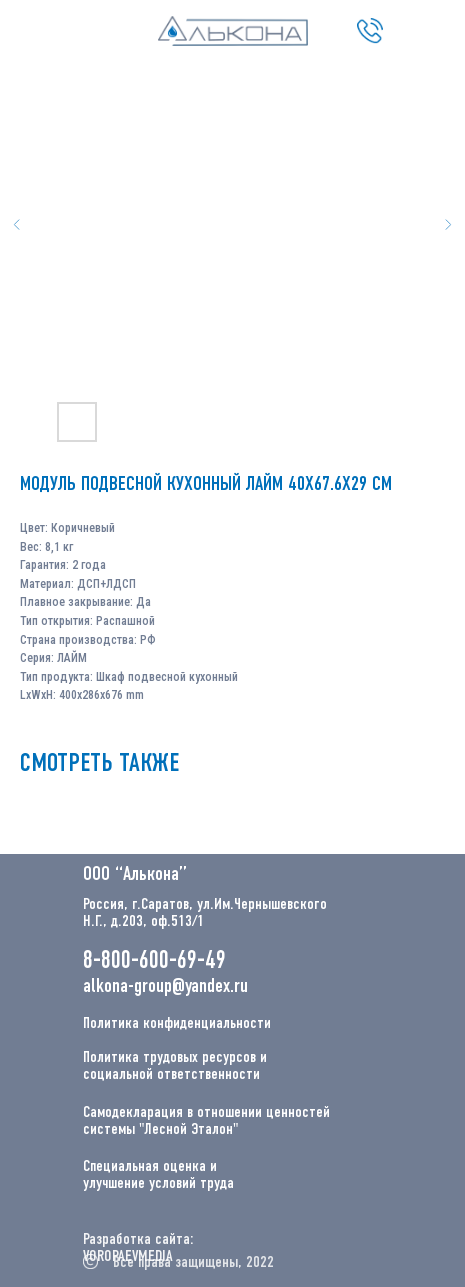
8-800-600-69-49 (154, 961)
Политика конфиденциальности (177, 1024)
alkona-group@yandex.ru (165, 987)
